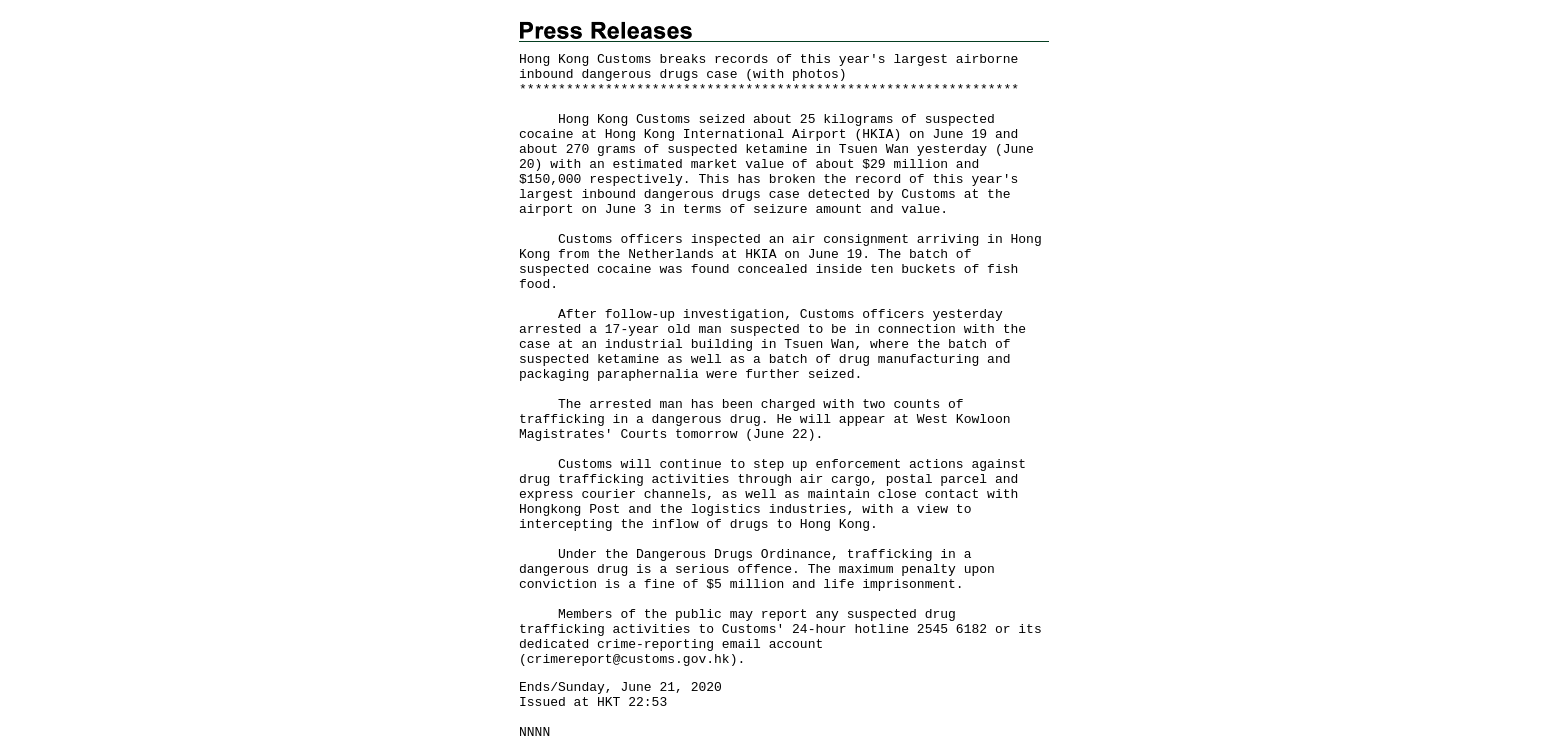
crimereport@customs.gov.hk (628, 659)
